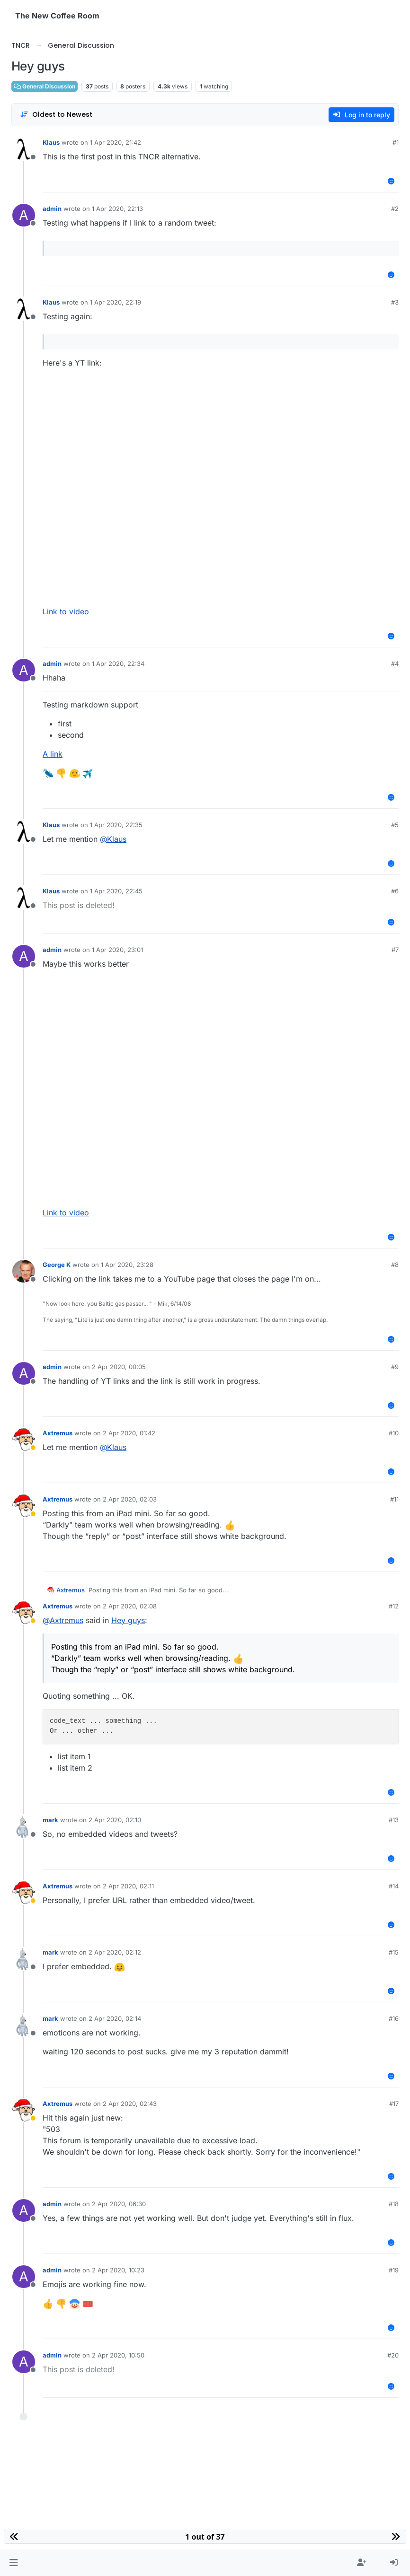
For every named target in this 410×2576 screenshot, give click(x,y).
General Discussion (44, 86)
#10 (394, 1433)
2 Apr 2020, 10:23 (118, 2270)
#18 (394, 2204)
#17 (394, 2103)
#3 (395, 302)
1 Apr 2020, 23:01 (117, 949)
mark (50, 1820)
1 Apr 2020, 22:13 (117, 208)
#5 (395, 825)
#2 (395, 208)
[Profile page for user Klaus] (23, 149)
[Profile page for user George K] (23, 1271)
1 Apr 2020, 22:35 (116, 825)
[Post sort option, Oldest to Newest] (56, 114)
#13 (394, 1820)
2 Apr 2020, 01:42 (129, 1433)
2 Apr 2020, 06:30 (119, 2204)
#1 (395, 142)
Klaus (51, 142)
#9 (395, 1367)
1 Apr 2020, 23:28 (127, 1264)
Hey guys (128, 1620)
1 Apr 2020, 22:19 (115, 302)
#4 (395, 663)
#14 (394, 1886)
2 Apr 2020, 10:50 (118, 2355)
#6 (395, 891)
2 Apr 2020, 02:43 (130, 2103)
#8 (395, 1264)
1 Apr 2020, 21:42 (115, 142)
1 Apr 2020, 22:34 (118, 663)
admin (52, 208)
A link (52, 754)
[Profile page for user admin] (23, 215)
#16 (394, 2018)
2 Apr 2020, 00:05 (119, 1367)
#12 (394, 1606)
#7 (395, 949)
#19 (394, 2270)
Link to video (66, 611)
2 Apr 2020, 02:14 (115, 2018)
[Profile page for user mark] (23, 1826)
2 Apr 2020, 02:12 (115, 1952)
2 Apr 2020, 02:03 (130, 1499)
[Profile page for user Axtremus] (23, 1439)
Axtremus (57, 1433)
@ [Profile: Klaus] (113, 839)
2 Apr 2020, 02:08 (130, 1606)
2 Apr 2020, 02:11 (128, 1886)
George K (57, 1264)
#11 (394, 1499)
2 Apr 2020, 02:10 (115, 1820)
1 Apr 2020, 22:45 (116, 891)
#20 (393, 2355)
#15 (394, 1952)
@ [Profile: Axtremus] (63, 1620)
